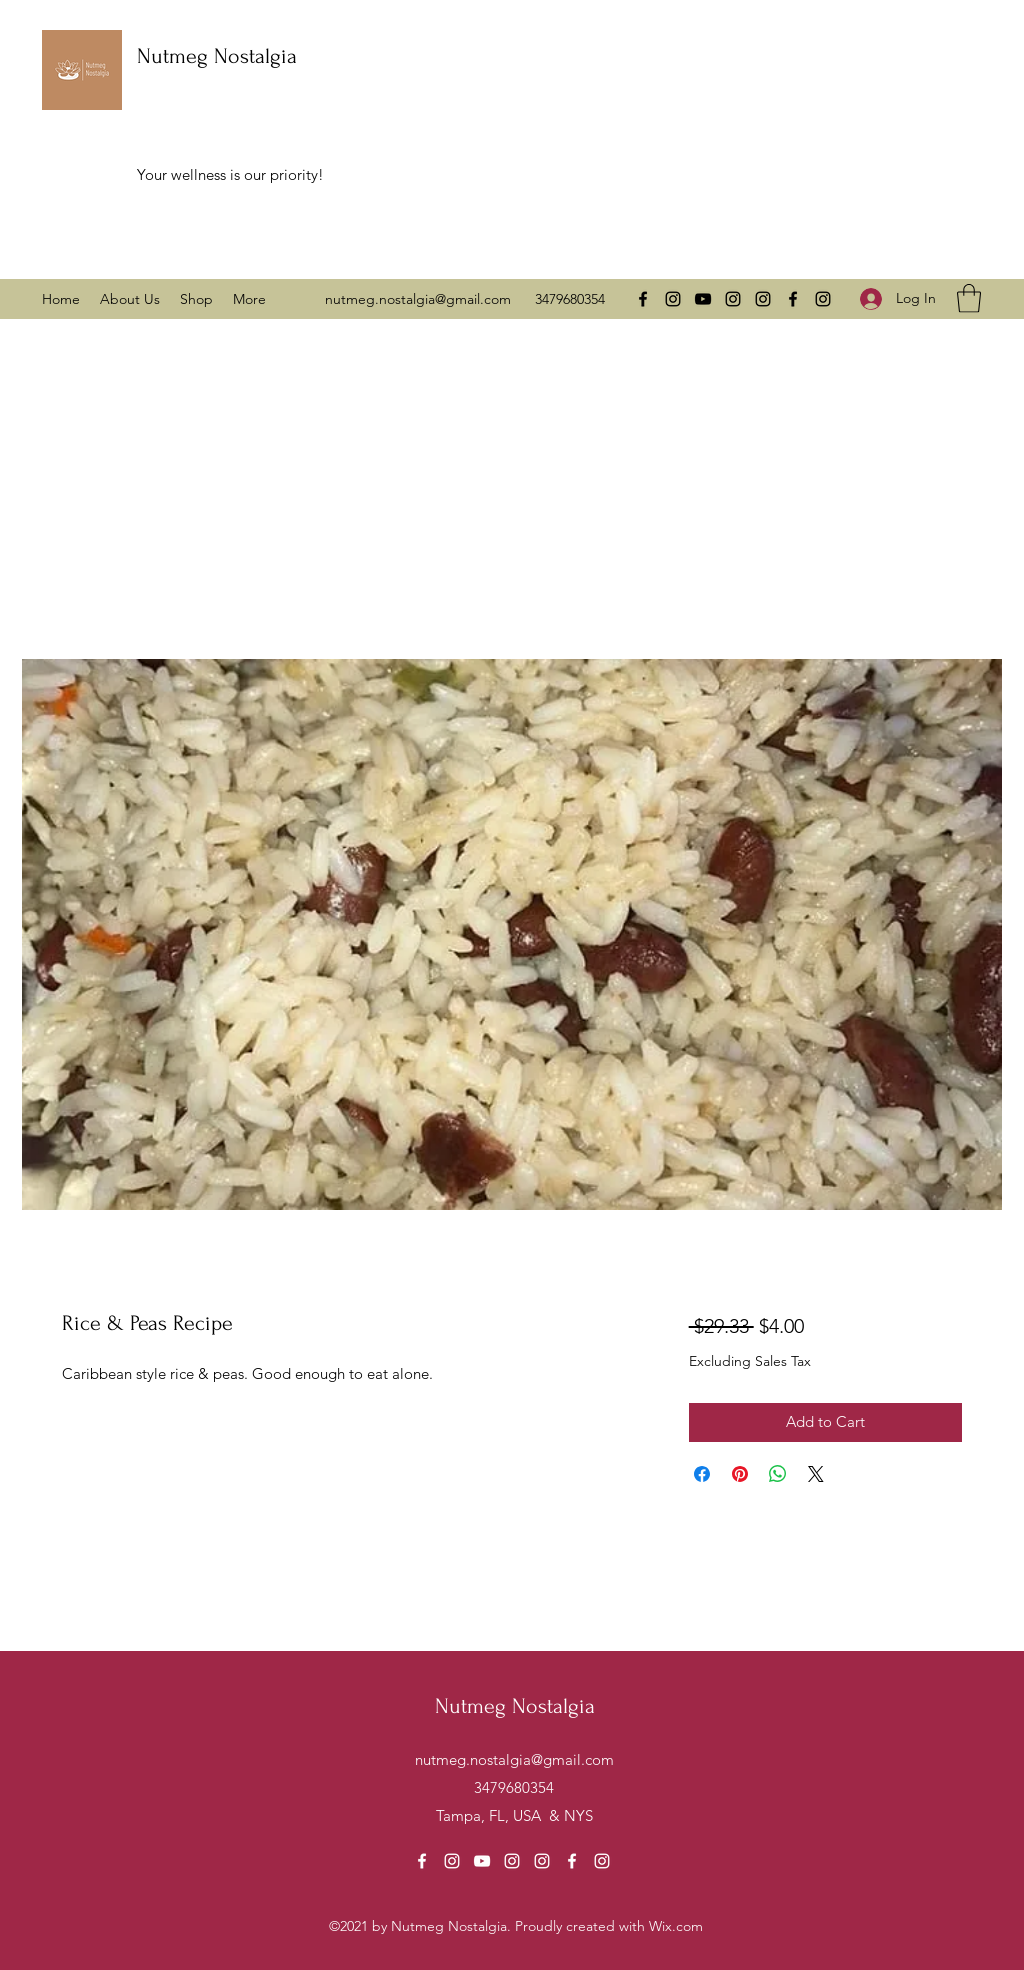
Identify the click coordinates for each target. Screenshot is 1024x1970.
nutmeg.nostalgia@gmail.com (418, 299)
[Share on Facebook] (702, 1474)
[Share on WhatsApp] (778, 1474)
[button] (969, 298)
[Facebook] (643, 299)
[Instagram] (673, 299)
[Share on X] (816, 1474)
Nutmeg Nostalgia (217, 56)
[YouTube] (703, 299)
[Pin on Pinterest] (740, 1474)
